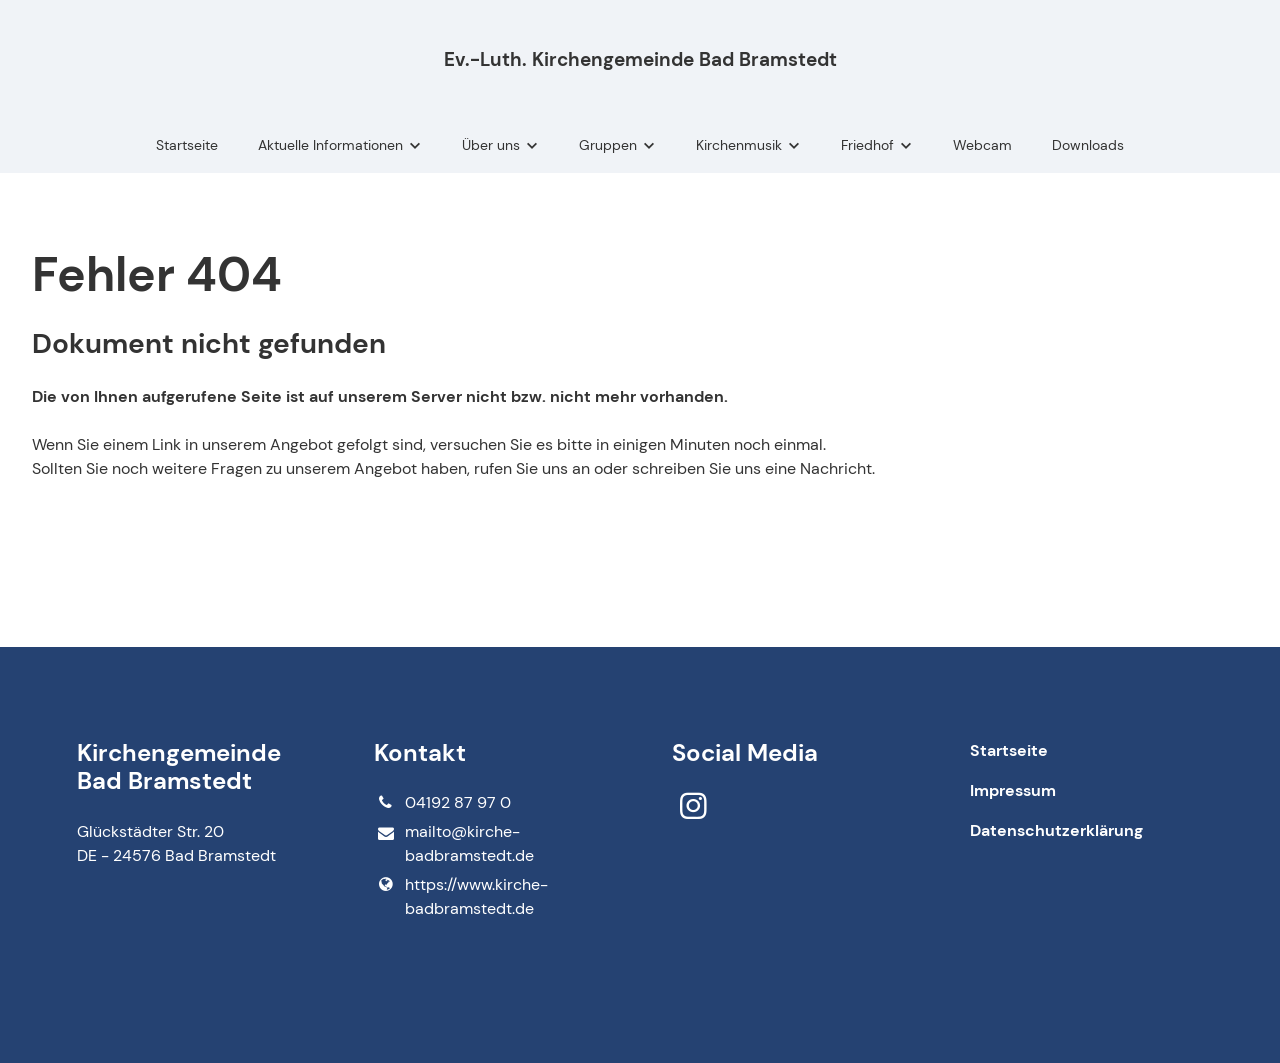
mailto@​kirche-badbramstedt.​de (453, 844)
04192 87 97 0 (442, 803)
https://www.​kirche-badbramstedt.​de (460, 897)
